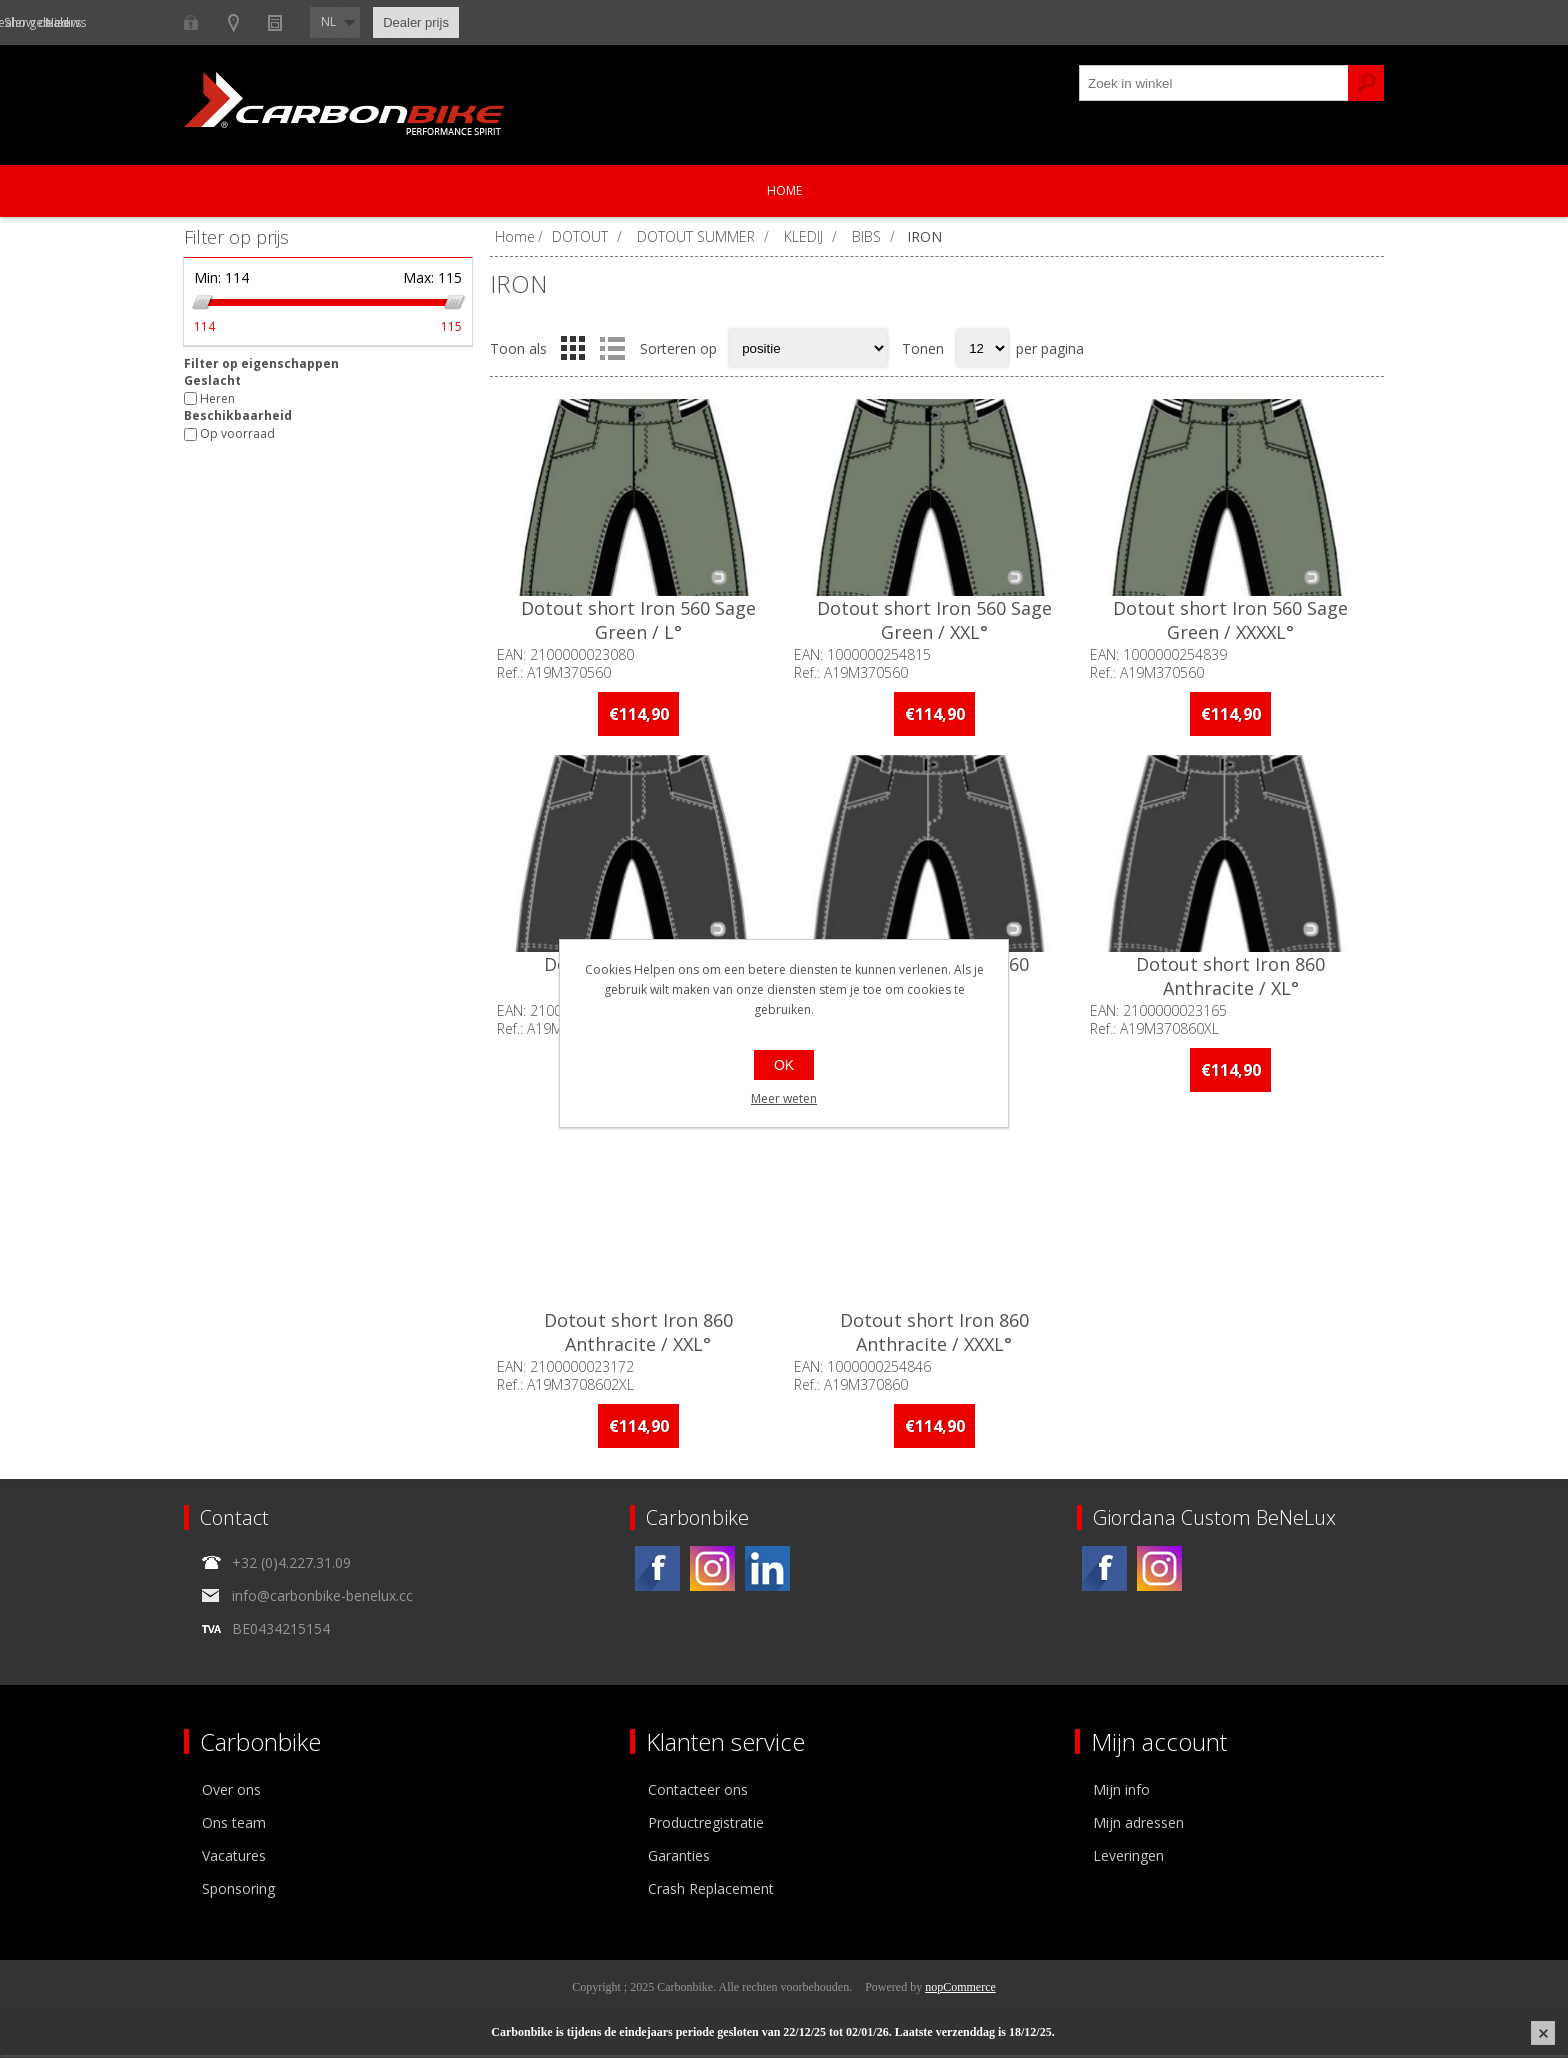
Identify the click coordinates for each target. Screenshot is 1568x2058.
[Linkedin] (767, 1571)
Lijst (612, 348)
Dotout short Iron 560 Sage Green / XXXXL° (1235, 622)
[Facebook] (657, 1571)
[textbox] (1214, 83)
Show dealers (395, 22)
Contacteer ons (698, 1792)
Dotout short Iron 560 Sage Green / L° (639, 622)
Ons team (234, 1825)
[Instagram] (712, 1571)
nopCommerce (960, 1990)
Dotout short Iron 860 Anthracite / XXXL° (937, 1335)
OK (784, 1065)
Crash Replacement (711, 1891)
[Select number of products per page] (982, 348)
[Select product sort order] (808, 348)
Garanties (679, 1858)
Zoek (1366, 83)
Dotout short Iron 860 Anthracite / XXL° (639, 1335)
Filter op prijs (236, 237)
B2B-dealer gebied (261, 22)
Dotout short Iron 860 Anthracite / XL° (1235, 979)
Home (784, 190)
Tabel (573, 348)
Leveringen (1128, 1858)
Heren (217, 398)
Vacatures (234, 1858)
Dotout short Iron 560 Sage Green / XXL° (937, 622)
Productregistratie (706, 1825)
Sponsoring (238, 1891)
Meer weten (784, 1098)
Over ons (231, 1792)
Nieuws (495, 22)
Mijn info (1121, 1792)
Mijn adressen (1138, 1825)
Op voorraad (237, 434)
